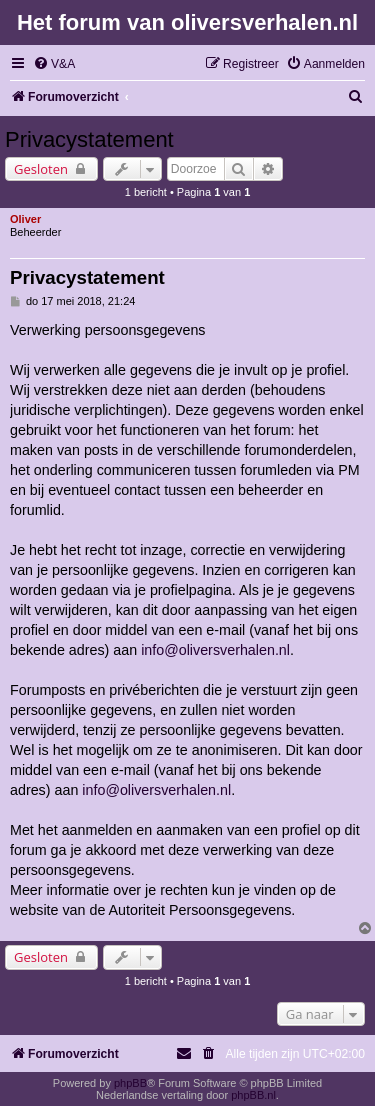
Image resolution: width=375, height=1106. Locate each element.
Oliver (25, 219)
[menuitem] (54, 64)
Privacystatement (89, 139)
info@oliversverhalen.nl (215, 650)
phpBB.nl (253, 1095)
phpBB (130, 1083)
